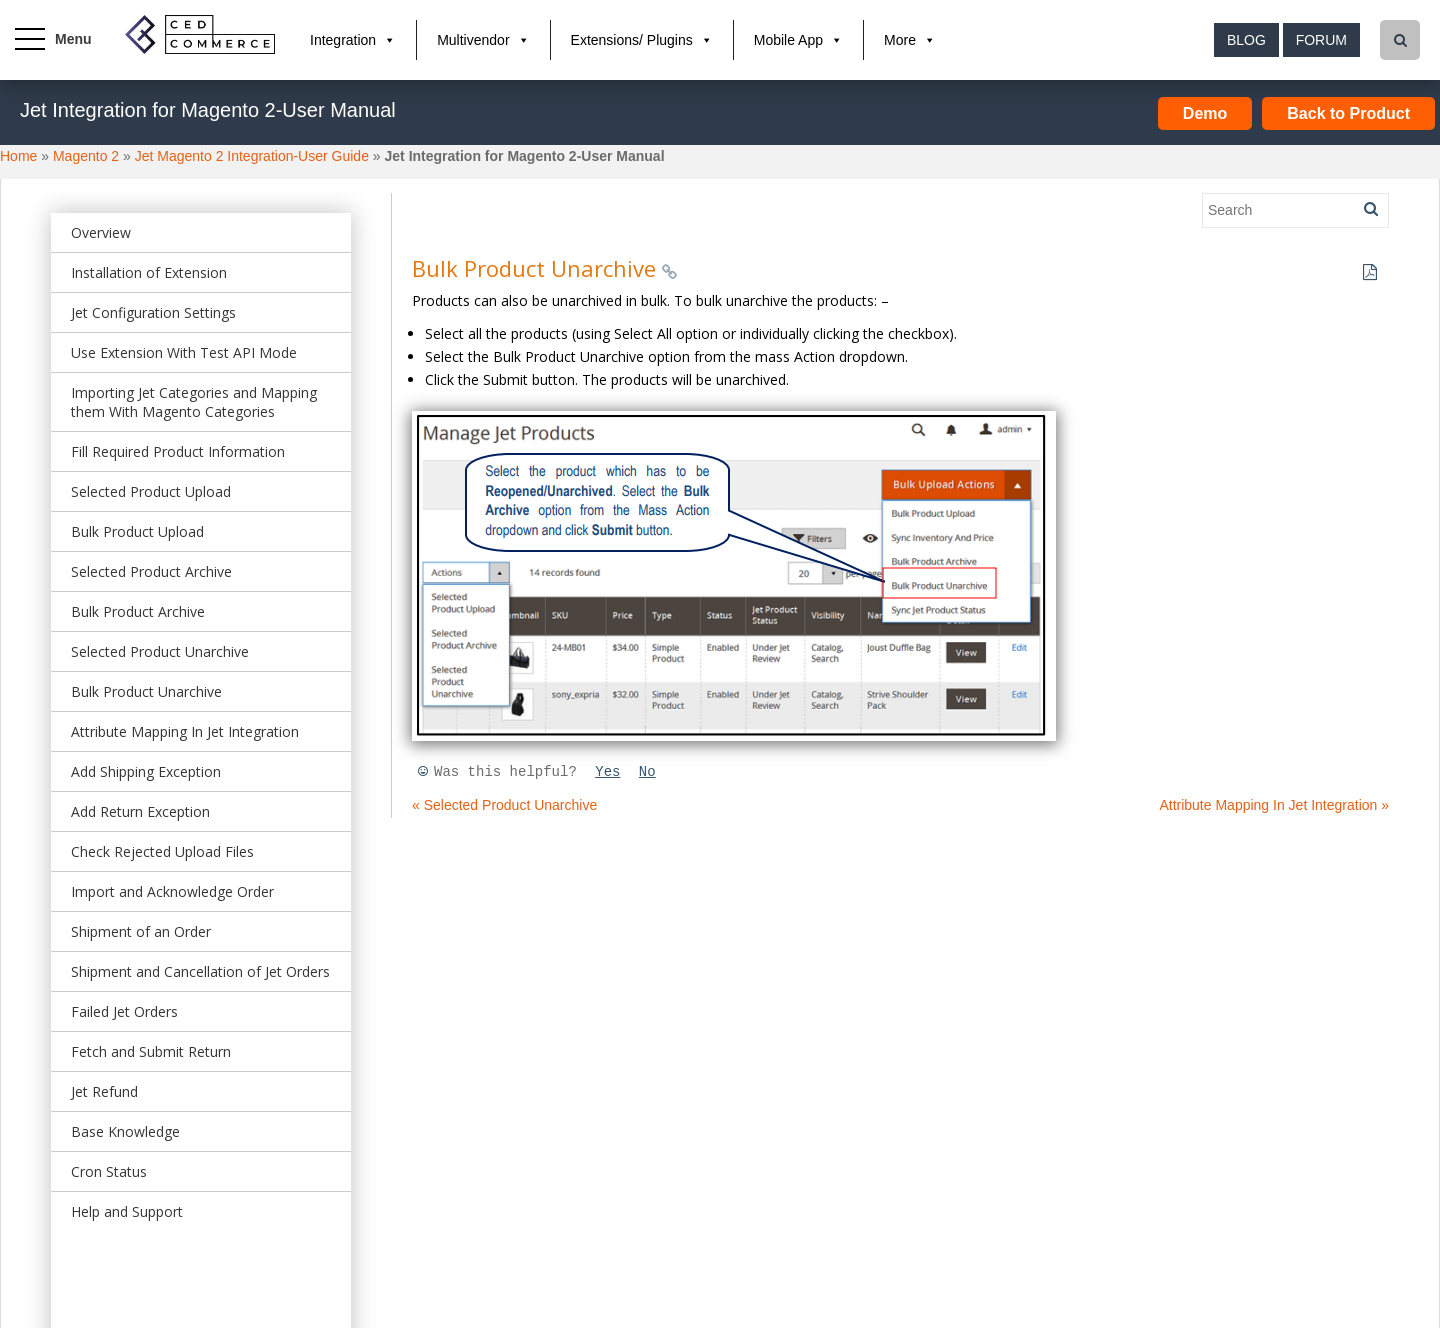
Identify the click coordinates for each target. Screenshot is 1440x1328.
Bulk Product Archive (138, 611)
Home (18, 156)
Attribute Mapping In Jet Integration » (1274, 805)
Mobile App (788, 40)
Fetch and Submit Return (151, 1051)
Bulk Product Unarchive (146, 691)
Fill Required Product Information (178, 451)
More (900, 40)
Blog (1246, 40)
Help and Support (127, 1211)
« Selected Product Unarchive (504, 805)
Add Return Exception (140, 811)
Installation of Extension (149, 272)
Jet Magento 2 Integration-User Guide (252, 156)
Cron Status (109, 1171)
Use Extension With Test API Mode (184, 352)
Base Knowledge (125, 1131)
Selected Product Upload (151, 491)
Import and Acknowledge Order (172, 891)
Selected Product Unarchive (160, 651)
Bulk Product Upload (137, 531)
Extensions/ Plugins (632, 40)
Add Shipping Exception (146, 771)
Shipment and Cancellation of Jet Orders (200, 971)
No (647, 772)
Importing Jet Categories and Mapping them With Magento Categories (194, 402)
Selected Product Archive (151, 571)
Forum (1321, 40)
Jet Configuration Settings (153, 312)
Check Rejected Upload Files (162, 851)
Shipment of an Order (141, 931)
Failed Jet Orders (124, 1011)
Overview (101, 232)
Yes (607, 772)
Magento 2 (86, 156)
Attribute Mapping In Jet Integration (185, 731)
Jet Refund (104, 1091)
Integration (343, 40)
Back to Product (1348, 113)
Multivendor (473, 40)
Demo (1205, 113)
